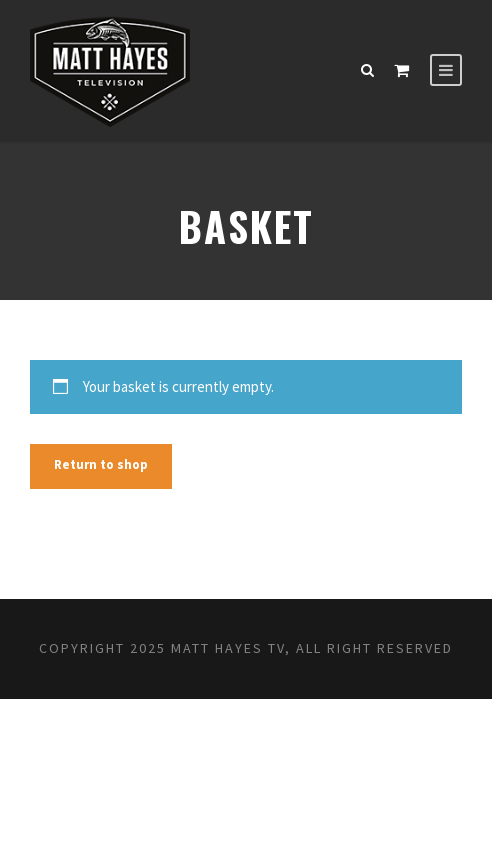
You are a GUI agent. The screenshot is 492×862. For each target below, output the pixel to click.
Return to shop (101, 464)
